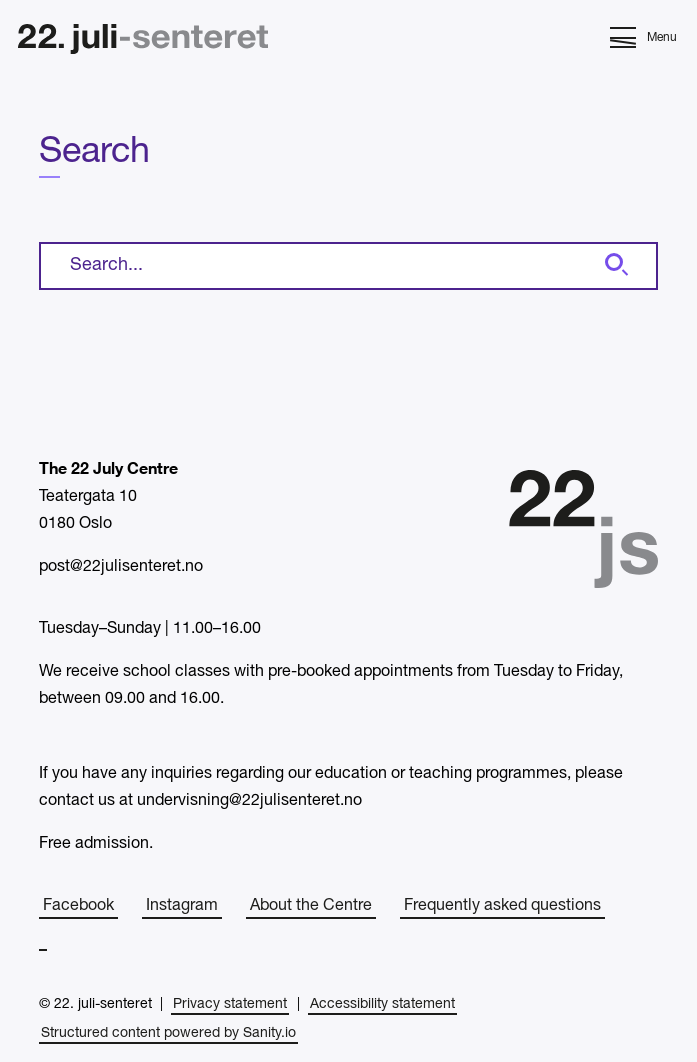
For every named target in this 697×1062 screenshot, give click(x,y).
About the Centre (311, 906)
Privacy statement (230, 1004)
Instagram (182, 906)
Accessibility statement (382, 1004)
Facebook (78, 906)
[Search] (614, 266)
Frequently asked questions (502, 906)
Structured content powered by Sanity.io (168, 1033)
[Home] (143, 41)
